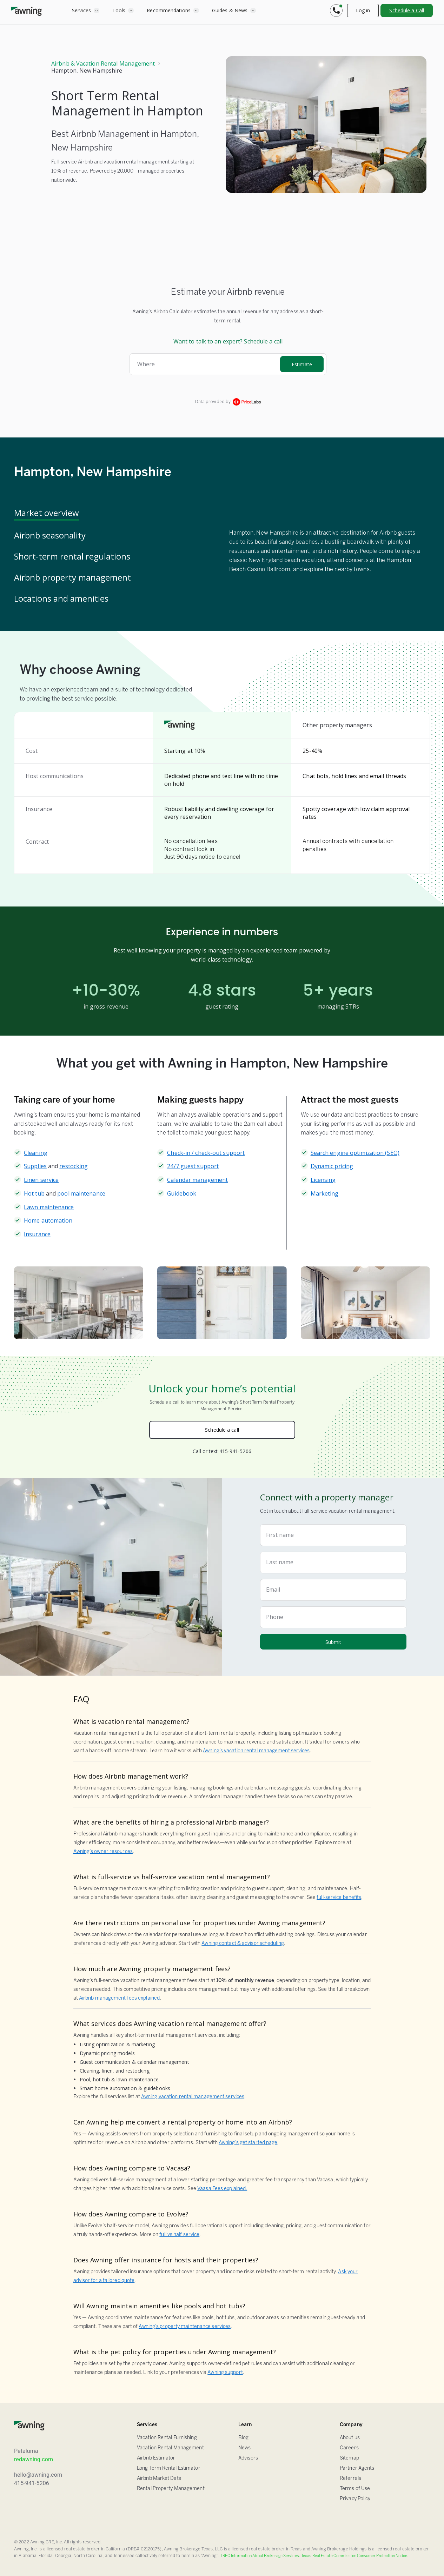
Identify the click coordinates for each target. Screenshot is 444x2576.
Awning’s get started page (248, 2143)
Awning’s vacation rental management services (256, 1751)
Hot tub (34, 1193)
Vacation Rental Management (170, 2448)
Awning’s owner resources (103, 1851)
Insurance (37, 1234)
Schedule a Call (406, 10)
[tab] (114, 514)
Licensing (323, 1180)
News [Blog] (244, 2448)
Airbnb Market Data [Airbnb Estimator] (159, 2478)
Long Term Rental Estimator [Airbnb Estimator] (168, 2468)
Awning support (225, 2372)
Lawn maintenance (49, 1207)
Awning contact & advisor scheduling (242, 1943)
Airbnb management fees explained (119, 1998)
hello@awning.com (38, 2474)
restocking (73, 1166)
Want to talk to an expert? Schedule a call (228, 341)
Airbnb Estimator (156, 2458)
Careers (349, 2448)
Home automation (48, 1220)
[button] (85, 10)
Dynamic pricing (332, 1166)
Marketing (325, 1193)
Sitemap (349, 2458)
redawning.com (33, 2459)
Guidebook (181, 1193)
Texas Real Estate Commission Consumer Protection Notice (354, 2556)
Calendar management (197, 1180)
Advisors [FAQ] (248, 2458)
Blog (243, 2438)
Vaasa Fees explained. (222, 2189)
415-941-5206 (31, 2483)
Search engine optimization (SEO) (355, 1153)
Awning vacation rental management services (192, 2097)
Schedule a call (222, 1429)
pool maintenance (81, 1193)
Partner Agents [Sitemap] (357, 2468)
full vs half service (179, 2235)
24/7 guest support (193, 1166)
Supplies (35, 1166)
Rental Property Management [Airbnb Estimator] (171, 2489)
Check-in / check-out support (206, 1153)
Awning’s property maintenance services (185, 2326)
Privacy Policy (355, 2499)
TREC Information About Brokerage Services (259, 2556)
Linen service (41, 1180)
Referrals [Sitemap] (350, 2478)
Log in (363, 10)
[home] (26, 10)
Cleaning (35, 1153)
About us (350, 2438)
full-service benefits (339, 1897)
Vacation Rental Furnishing (167, 2438)
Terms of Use (355, 2489)
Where (146, 364)
